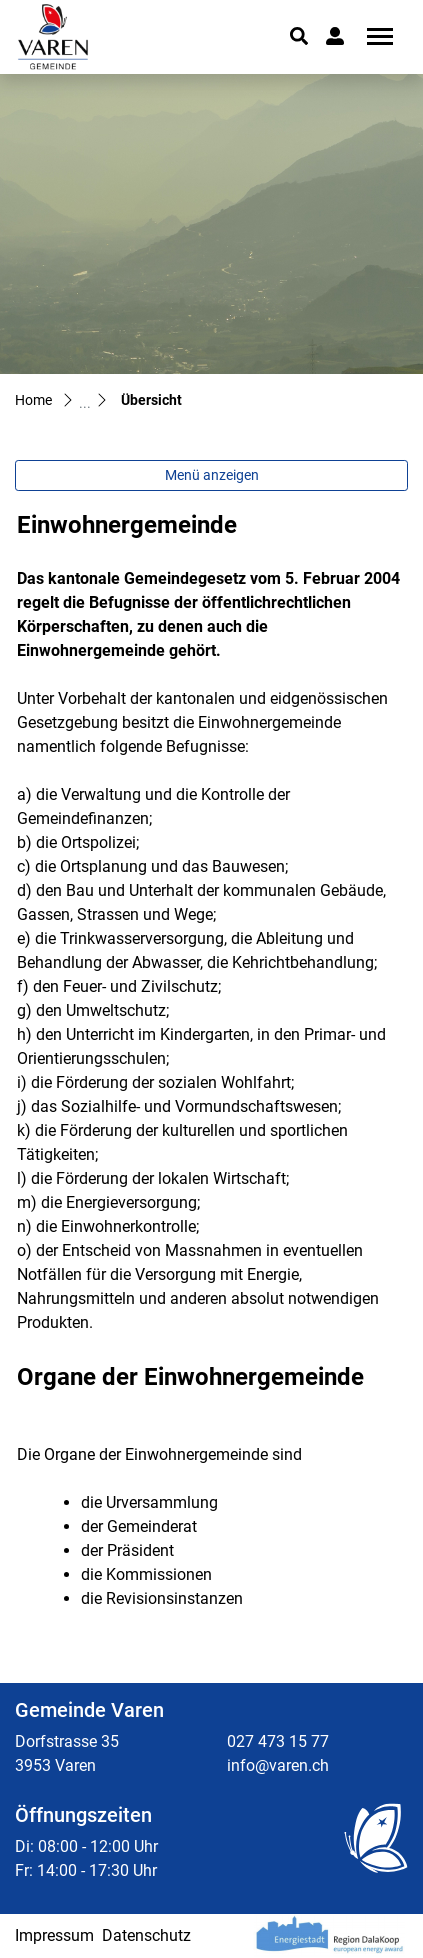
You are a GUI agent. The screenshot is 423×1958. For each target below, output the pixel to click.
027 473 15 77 (278, 1741)
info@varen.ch (278, 1765)
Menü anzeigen (212, 475)
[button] (299, 36)
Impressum (54, 1935)
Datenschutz (146, 1935)
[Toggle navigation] (373, 36)
